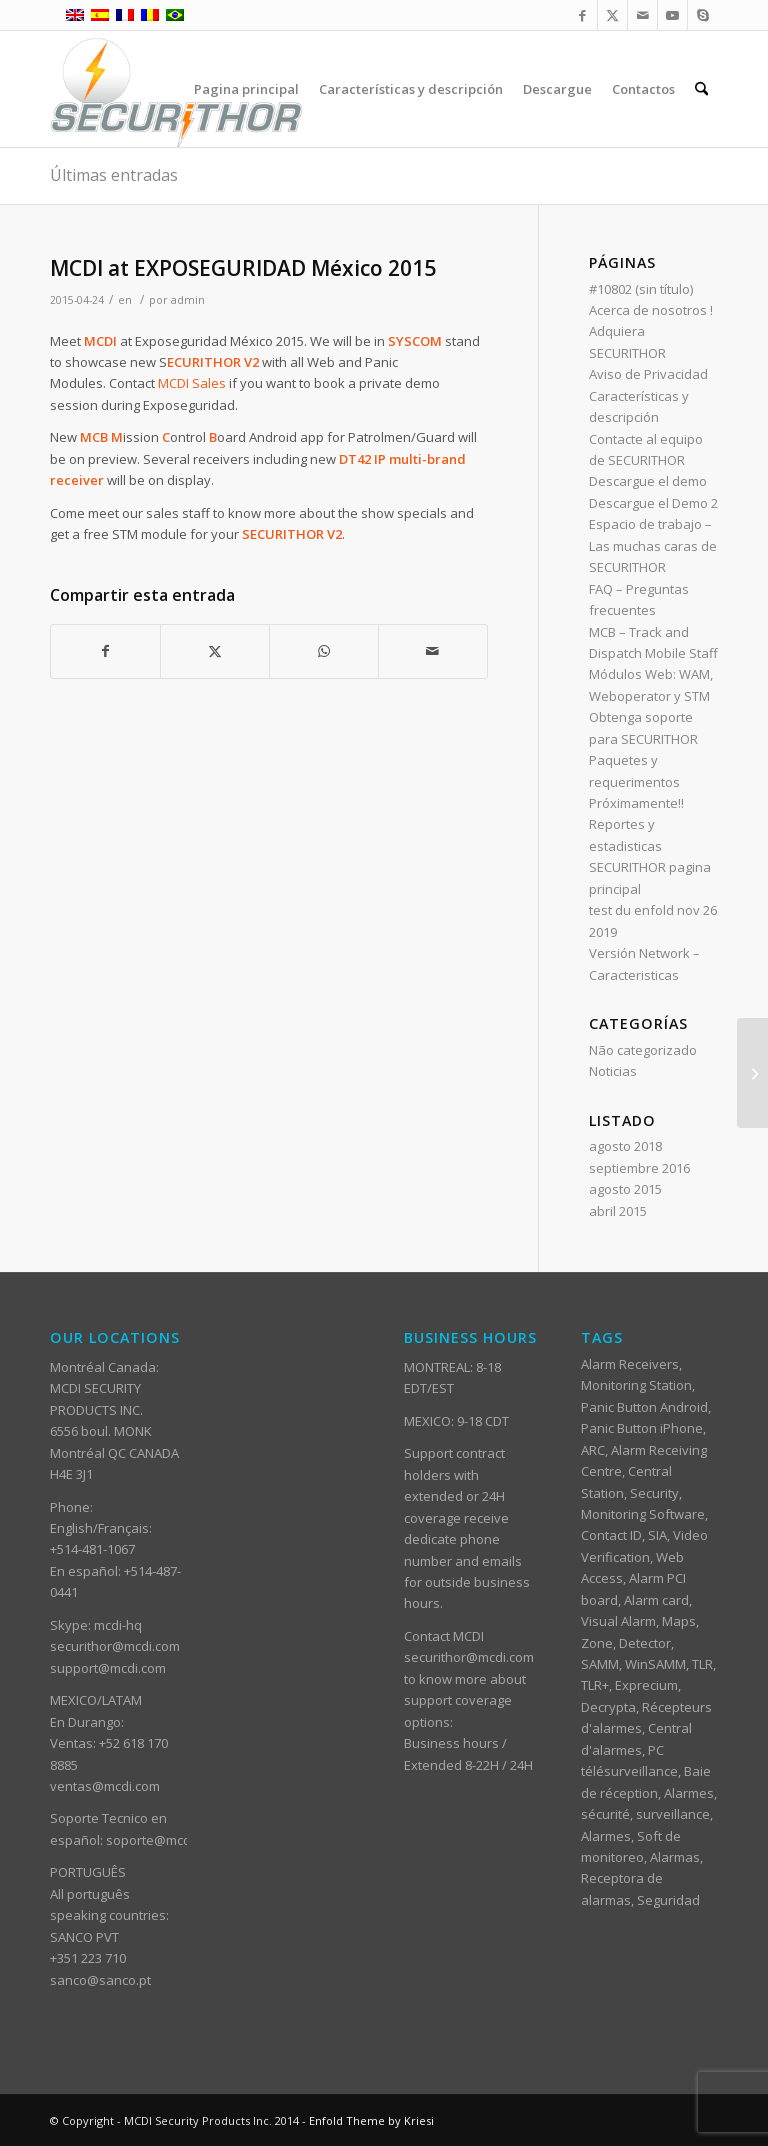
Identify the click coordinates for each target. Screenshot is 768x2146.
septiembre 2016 (639, 1168)
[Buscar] (701, 89)
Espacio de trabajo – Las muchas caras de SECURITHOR (653, 545)
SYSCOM (415, 341)
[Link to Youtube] (672, 15)
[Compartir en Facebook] (105, 651)
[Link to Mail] (642, 15)
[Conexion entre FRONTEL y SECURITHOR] (752, 1073)
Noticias (613, 1071)
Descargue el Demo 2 (653, 503)
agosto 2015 (625, 1189)
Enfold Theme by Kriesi (371, 2120)
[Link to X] (612, 15)
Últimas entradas (114, 175)
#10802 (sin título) (641, 289)
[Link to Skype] (703, 15)
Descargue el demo (648, 481)
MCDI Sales (192, 383)
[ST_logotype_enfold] (176, 89)
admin (188, 300)
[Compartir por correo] (433, 651)
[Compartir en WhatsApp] (324, 651)
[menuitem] (246, 89)
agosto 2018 (625, 1146)
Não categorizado (643, 1050)
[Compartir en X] (215, 651)
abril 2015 (618, 1211)
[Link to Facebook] (582, 15)
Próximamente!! (636, 803)
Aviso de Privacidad (648, 374)
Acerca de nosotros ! (651, 310)
